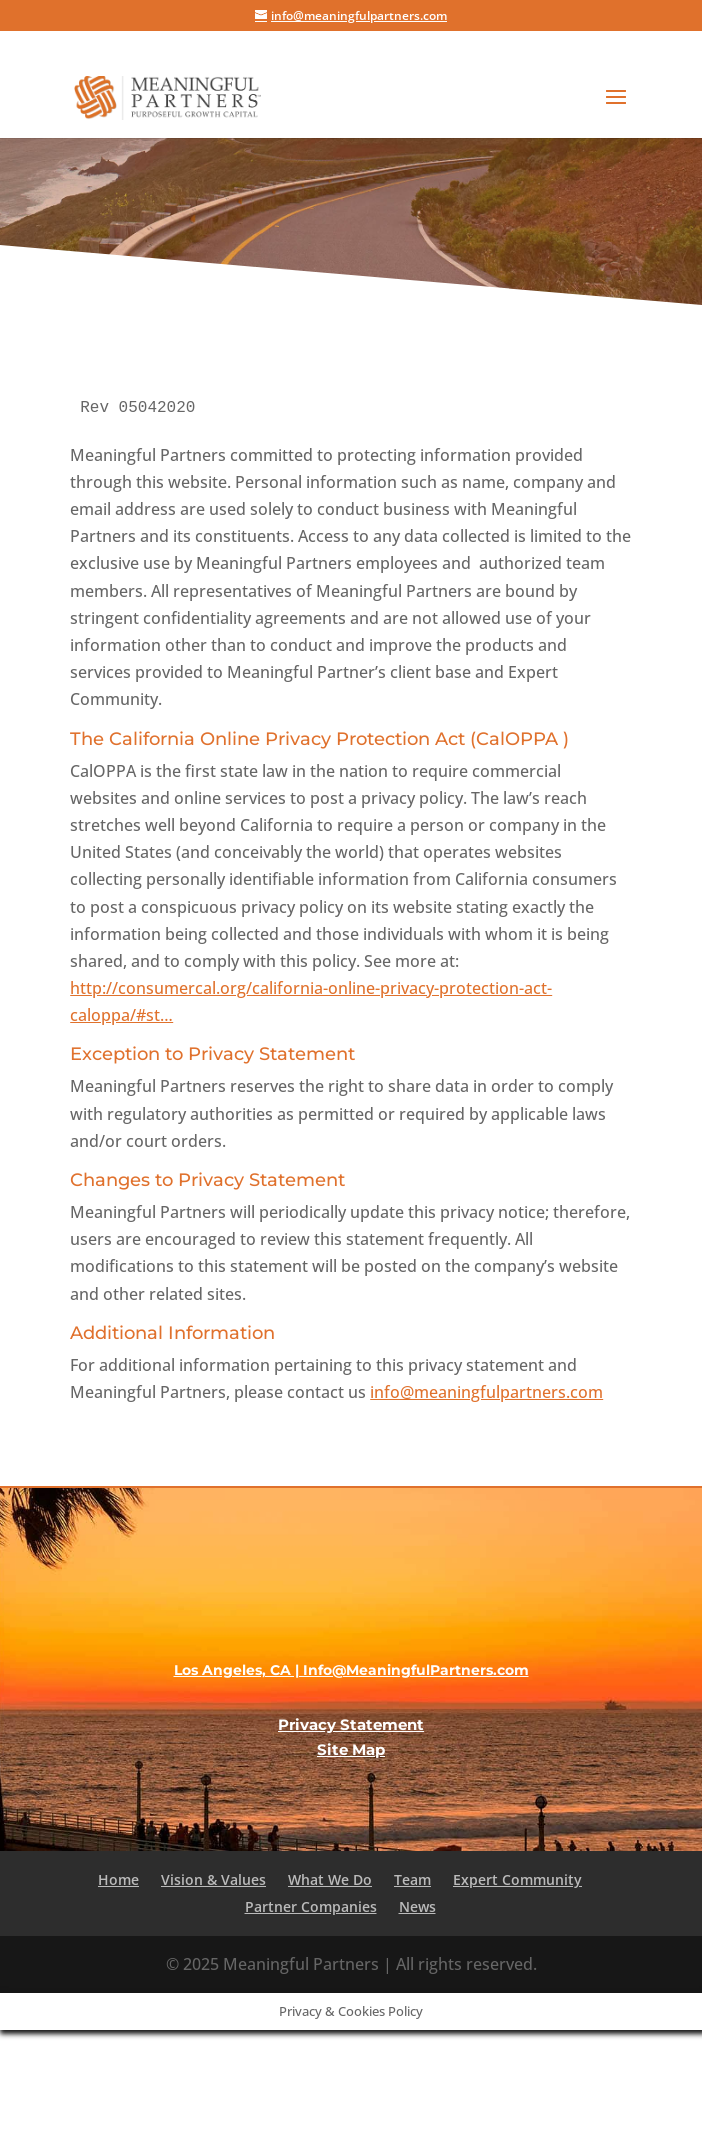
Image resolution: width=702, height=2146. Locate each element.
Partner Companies (311, 1906)
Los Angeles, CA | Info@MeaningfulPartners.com (351, 1670)
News (417, 1906)
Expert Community (517, 1879)
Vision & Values (213, 1879)
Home (118, 1879)
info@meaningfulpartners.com (486, 1392)
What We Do (330, 1879)
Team (412, 1879)
